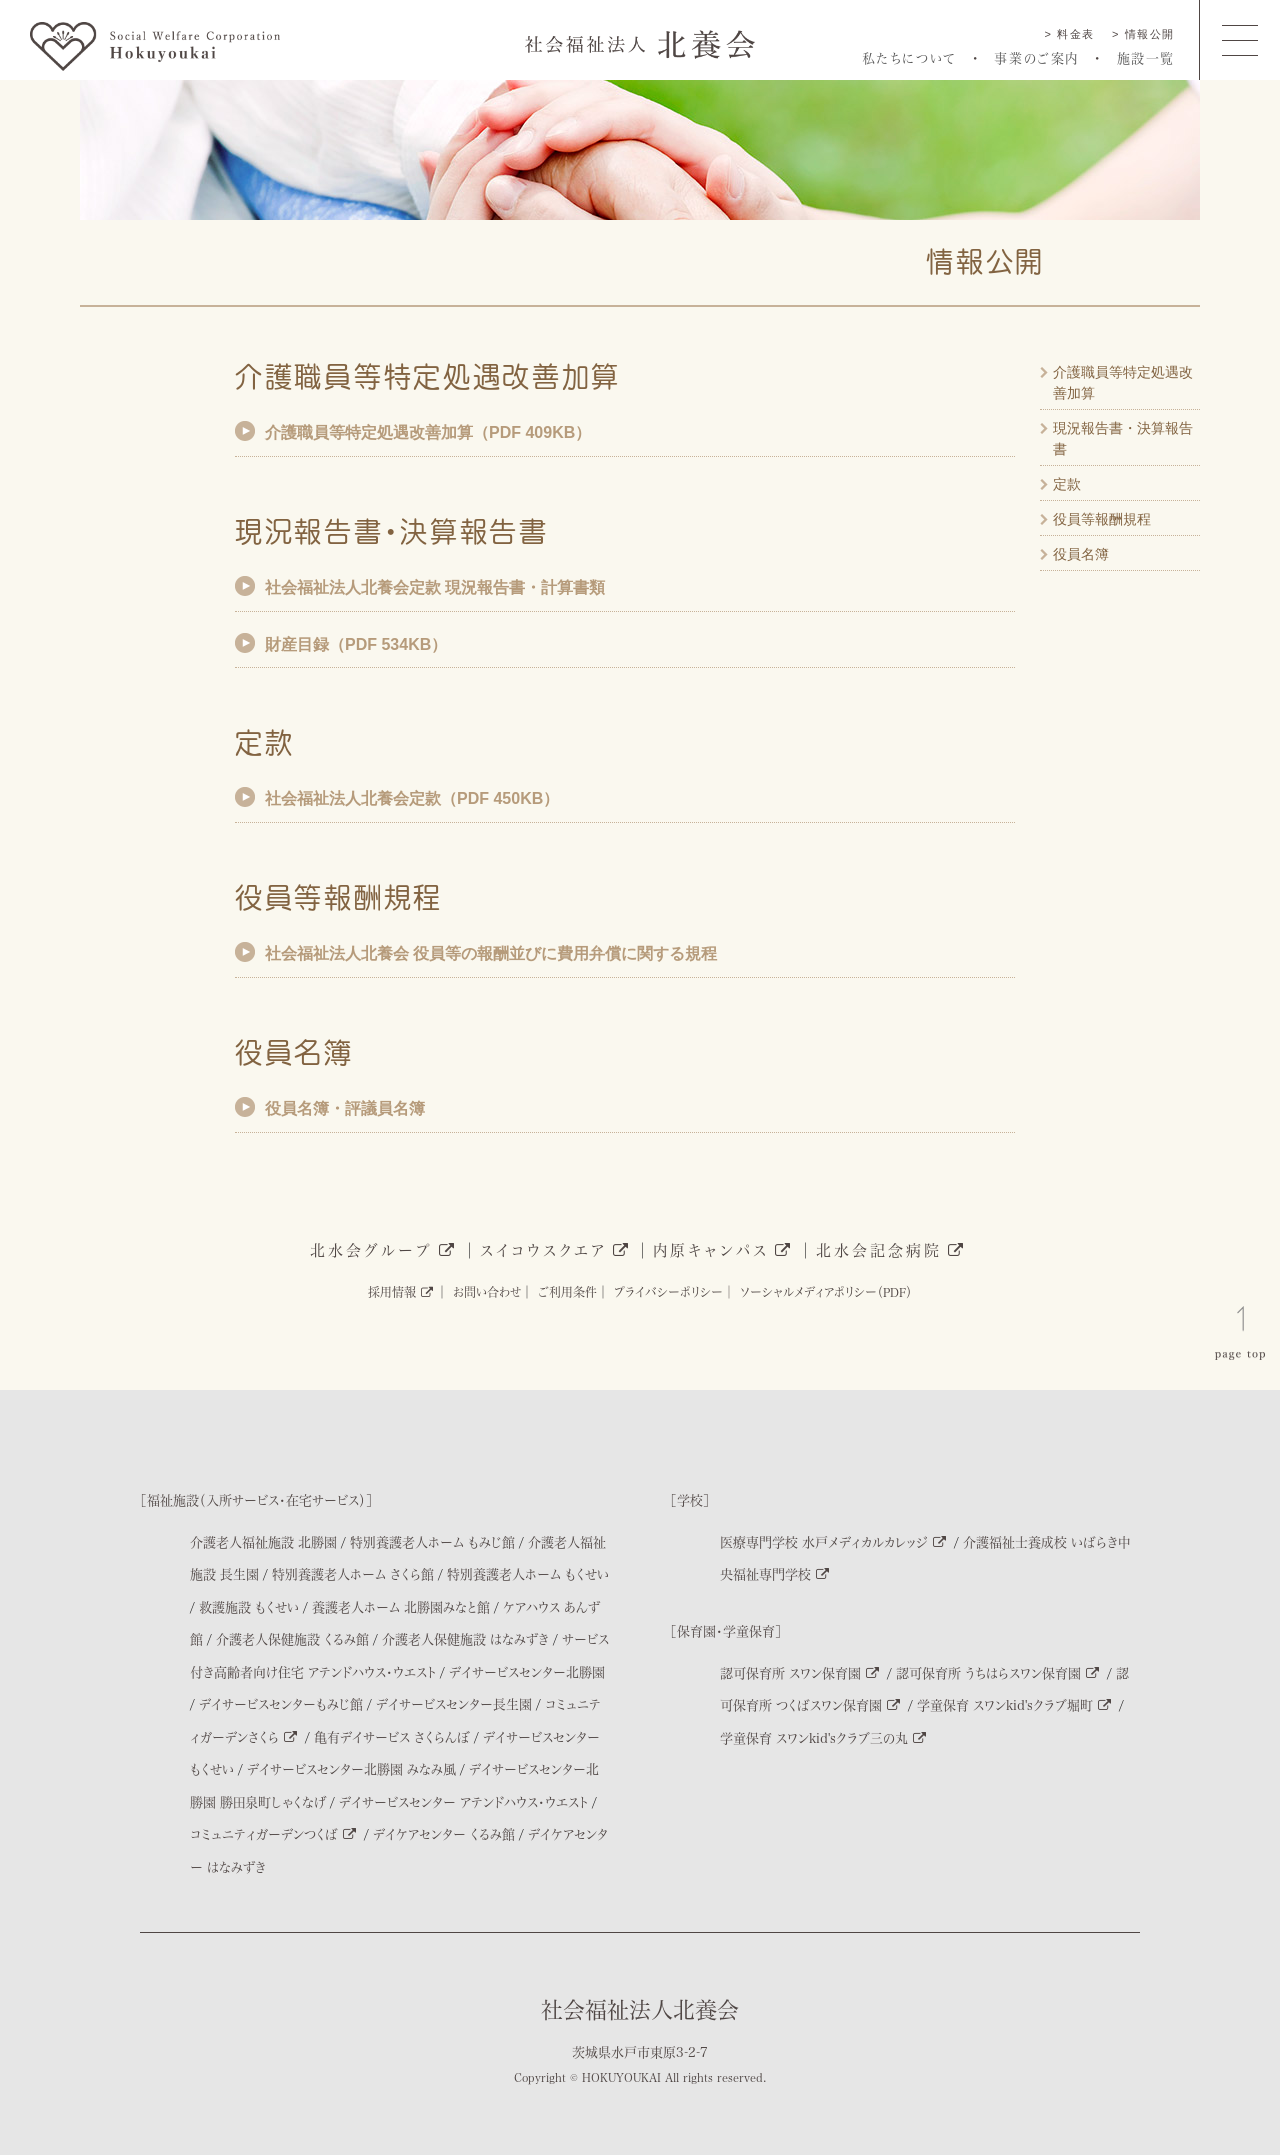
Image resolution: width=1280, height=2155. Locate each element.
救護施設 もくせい (249, 1606)
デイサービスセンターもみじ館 (281, 1703)
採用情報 (400, 1292)
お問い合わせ (487, 1292)
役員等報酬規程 (1102, 519)
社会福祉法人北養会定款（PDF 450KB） (412, 798)
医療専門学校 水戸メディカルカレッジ (833, 1541)
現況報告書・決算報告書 (1123, 438)
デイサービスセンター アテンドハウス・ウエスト (463, 1801)
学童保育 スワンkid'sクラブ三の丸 (823, 1737)
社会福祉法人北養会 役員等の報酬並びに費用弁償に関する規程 (491, 953)
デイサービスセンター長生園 (454, 1703)
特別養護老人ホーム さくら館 (353, 1573)
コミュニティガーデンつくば (273, 1833)
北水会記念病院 (891, 1250)
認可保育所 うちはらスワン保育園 (997, 1672)
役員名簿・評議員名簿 (345, 1108)
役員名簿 (1081, 554)
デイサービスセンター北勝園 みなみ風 (351, 1768)
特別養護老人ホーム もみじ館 (432, 1541)
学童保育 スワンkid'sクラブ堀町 (1014, 1704)
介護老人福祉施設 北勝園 (263, 1541)
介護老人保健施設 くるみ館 (292, 1638)
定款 (1067, 484)
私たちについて (909, 57)
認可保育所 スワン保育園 (799, 1672)
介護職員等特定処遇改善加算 (1123, 382)
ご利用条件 (567, 1292)
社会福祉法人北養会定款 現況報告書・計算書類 (435, 587)
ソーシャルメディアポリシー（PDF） (826, 1292)
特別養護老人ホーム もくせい (528, 1573)
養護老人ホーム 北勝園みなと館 (401, 1606)
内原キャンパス (723, 1250)
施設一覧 (1146, 57)
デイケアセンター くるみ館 (444, 1833)
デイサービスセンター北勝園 (527, 1671)
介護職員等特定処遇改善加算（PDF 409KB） (428, 432)
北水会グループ (383, 1250)
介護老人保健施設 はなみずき (465, 1638)
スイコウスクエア (555, 1250)
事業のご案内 (1036, 57)
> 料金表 (1070, 34)
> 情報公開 (1143, 34)
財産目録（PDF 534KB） (356, 644)
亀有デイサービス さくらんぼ (392, 1736)
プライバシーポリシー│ (674, 1292)
